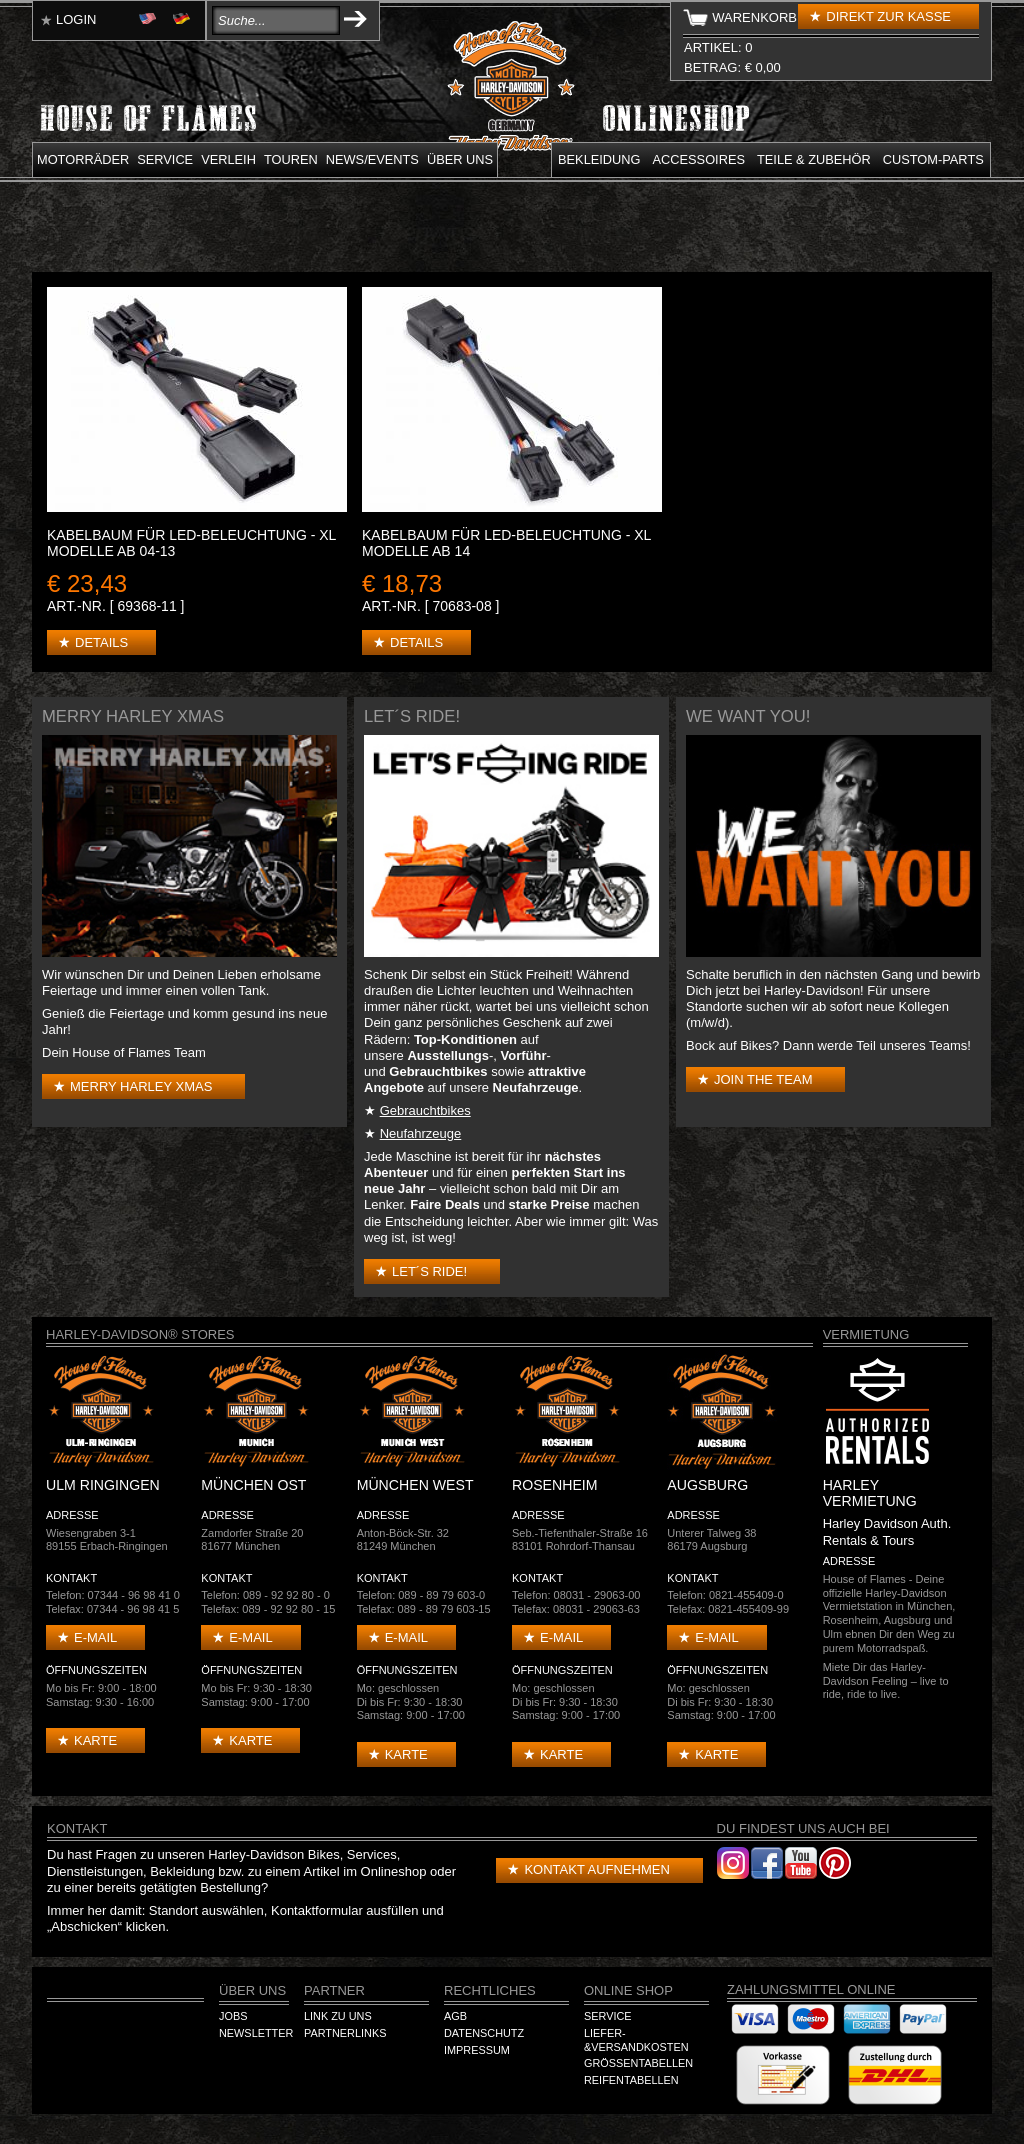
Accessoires (699, 159)
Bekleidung (599, 159)
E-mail (95, 1637)
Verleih (228, 159)
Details (101, 642)
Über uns (460, 159)
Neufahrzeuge (421, 1133)
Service (165, 159)
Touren (291, 159)
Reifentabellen (631, 2080)
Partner (334, 1990)
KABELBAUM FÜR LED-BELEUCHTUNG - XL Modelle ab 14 (506, 543)
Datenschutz (484, 2033)
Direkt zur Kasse (888, 16)
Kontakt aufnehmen (596, 1869)
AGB (455, 2016)
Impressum (477, 2050)
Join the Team (763, 1079)
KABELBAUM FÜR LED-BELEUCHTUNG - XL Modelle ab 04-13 (191, 543)
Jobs (233, 2016)
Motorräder (83, 159)
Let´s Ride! (429, 1271)
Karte (95, 1740)
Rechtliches (490, 1990)
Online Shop (628, 1990)
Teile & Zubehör (814, 159)
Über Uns (252, 1990)
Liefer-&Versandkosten (636, 2040)
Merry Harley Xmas (141, 1086)
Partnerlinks (345, 2033)
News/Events (372, 159)
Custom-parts (933, 159)
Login (76, 19)
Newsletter (256, 2033)
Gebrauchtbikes (425, 1110)
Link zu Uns (338, 2016)
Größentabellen (638, 2063)
